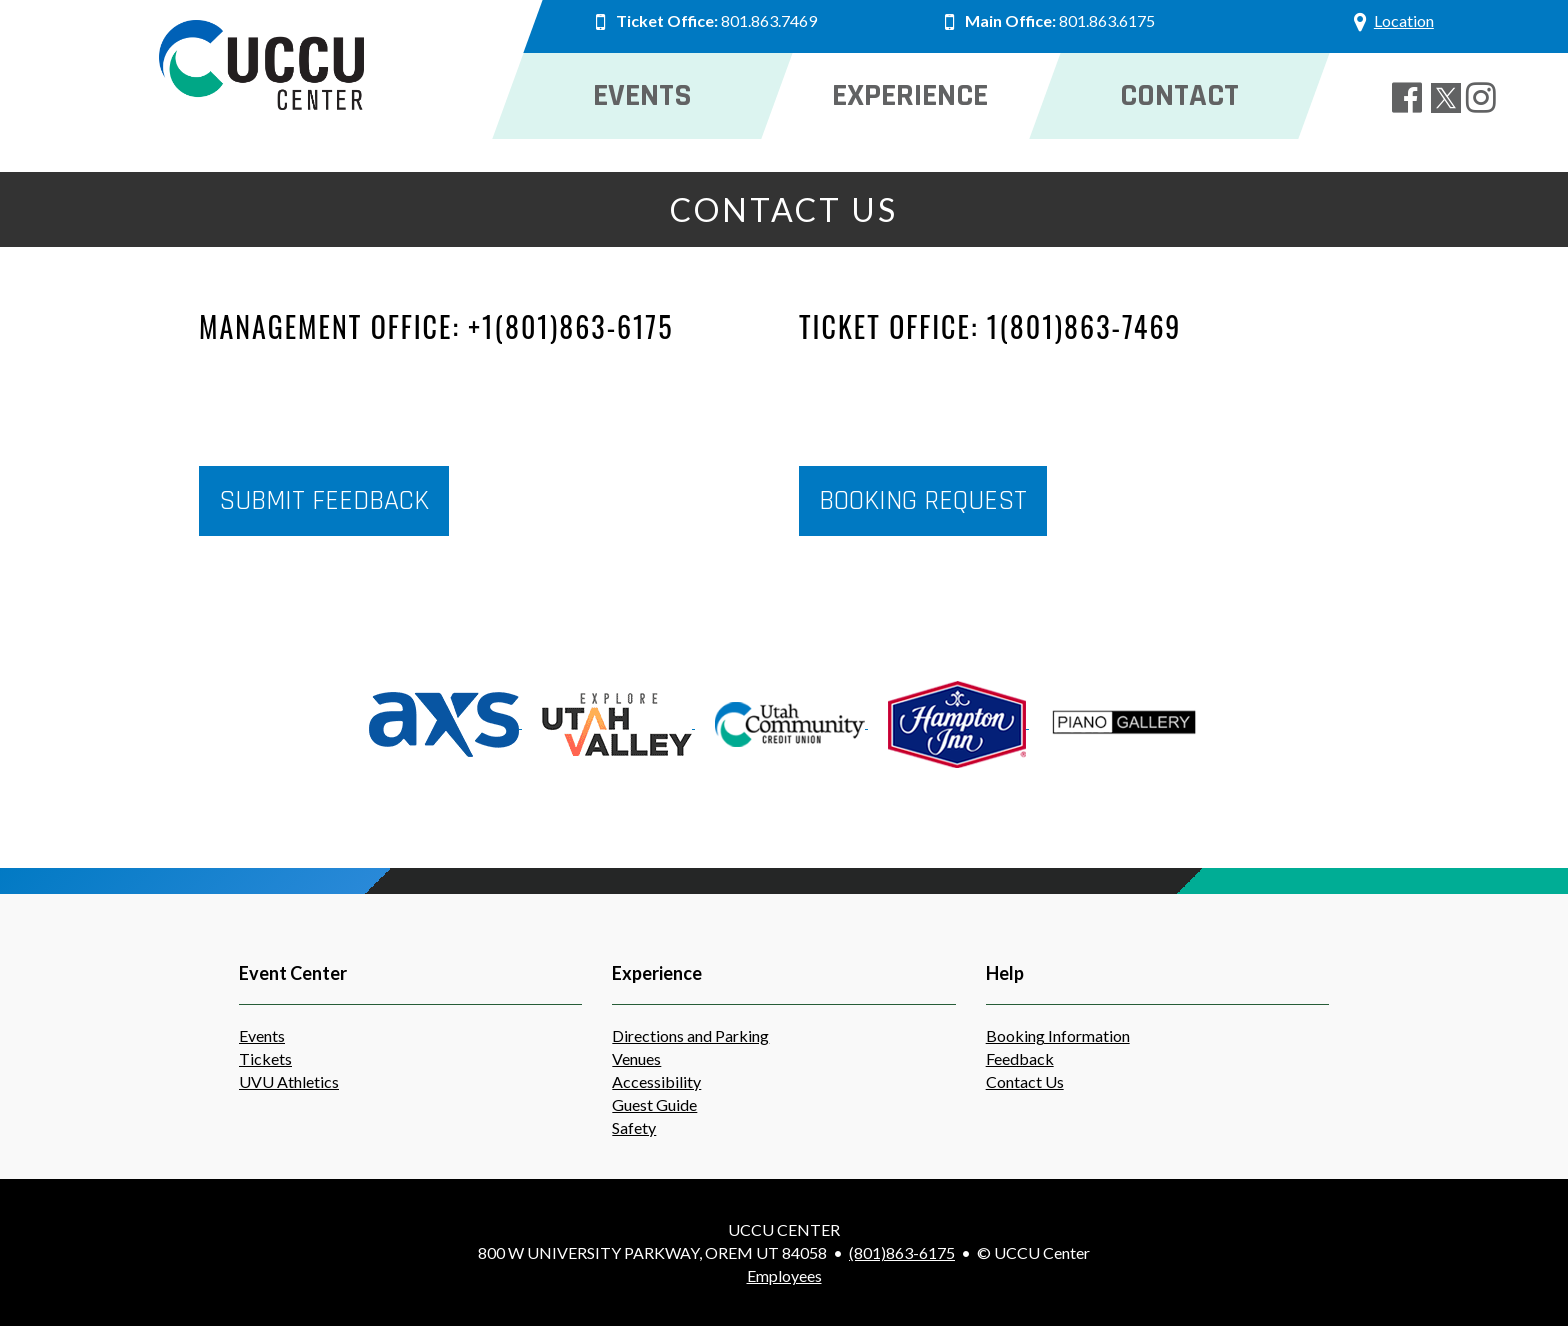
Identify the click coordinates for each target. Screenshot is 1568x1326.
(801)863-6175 (902, 1252)
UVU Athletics (289, 1081)
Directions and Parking (690, 1035)
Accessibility (656, 1081)
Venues (636, 1058)
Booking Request (923, 501)
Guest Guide (654, 1104)
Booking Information (1058, 1035)
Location (1403, 20)
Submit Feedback (324, 501)
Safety (634, 1127)
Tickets (265, 1058)
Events (262, 1035)
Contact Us (1025, 1081)
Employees (784, 1275)
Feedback (1020, 1058)
